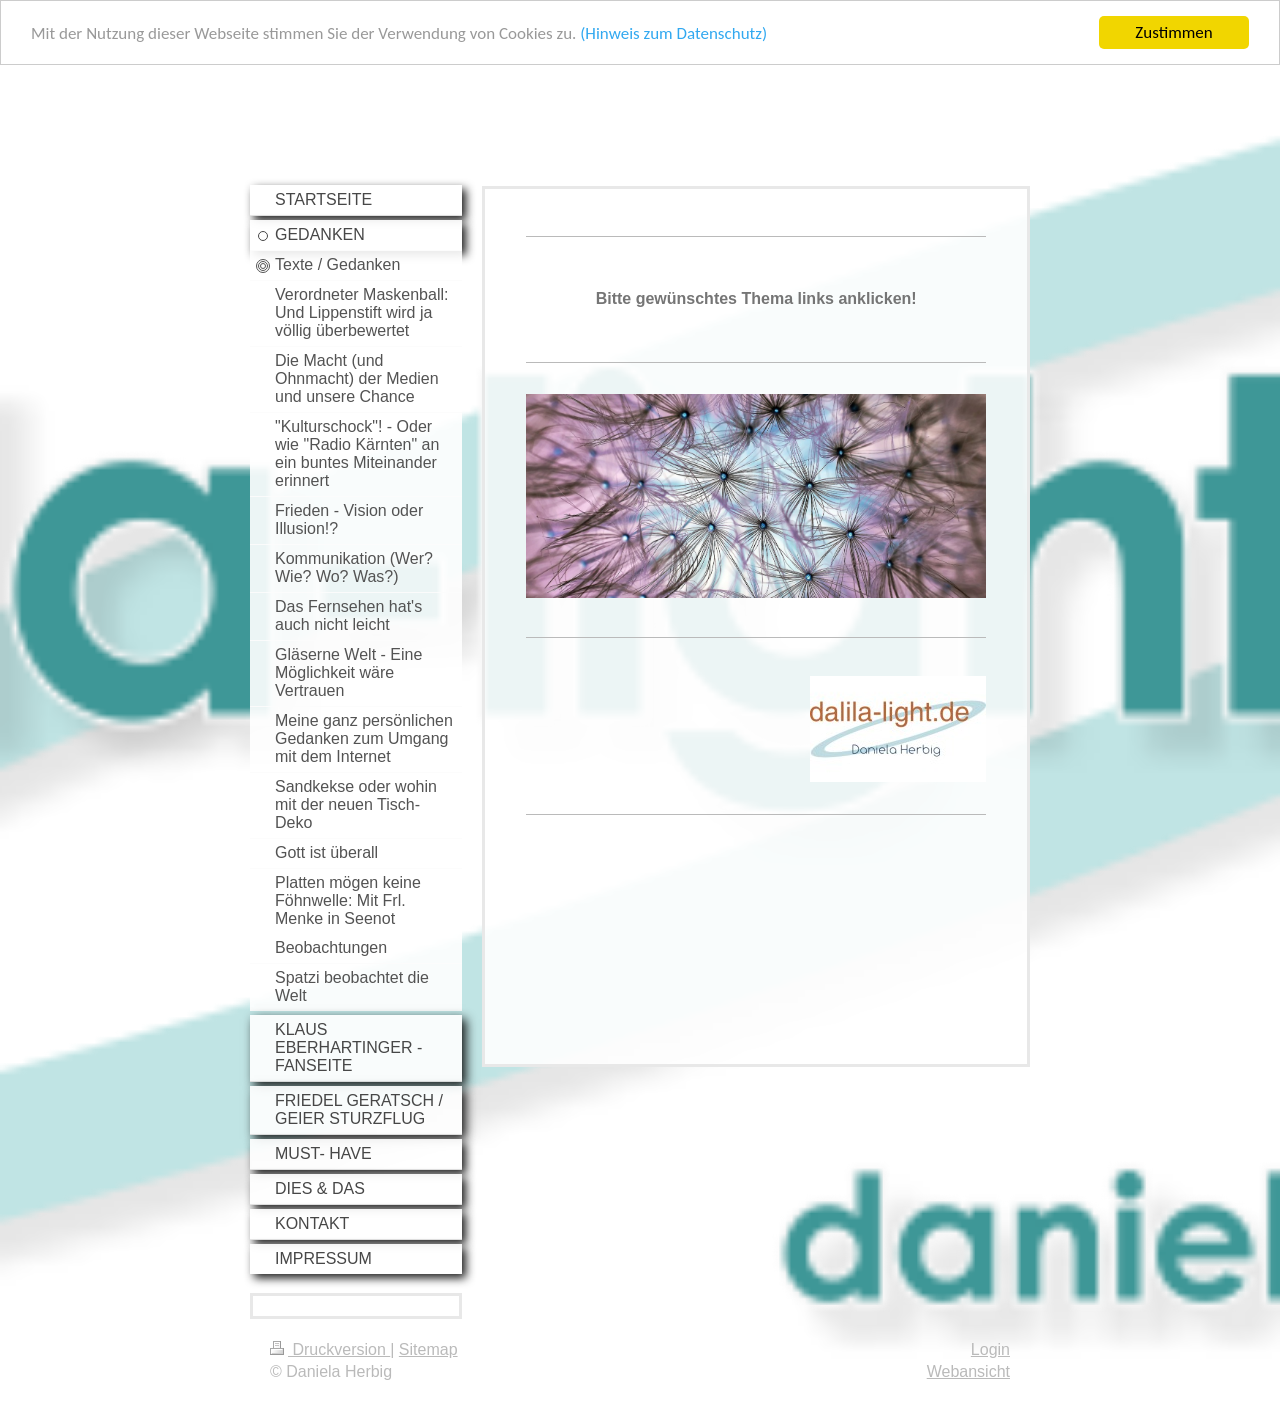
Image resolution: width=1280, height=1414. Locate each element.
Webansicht (968, 1371)
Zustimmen (1173, 32)
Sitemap (428, 1349)
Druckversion (330, 1349)
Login (990, 1349)
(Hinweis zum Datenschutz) (673, 33)
